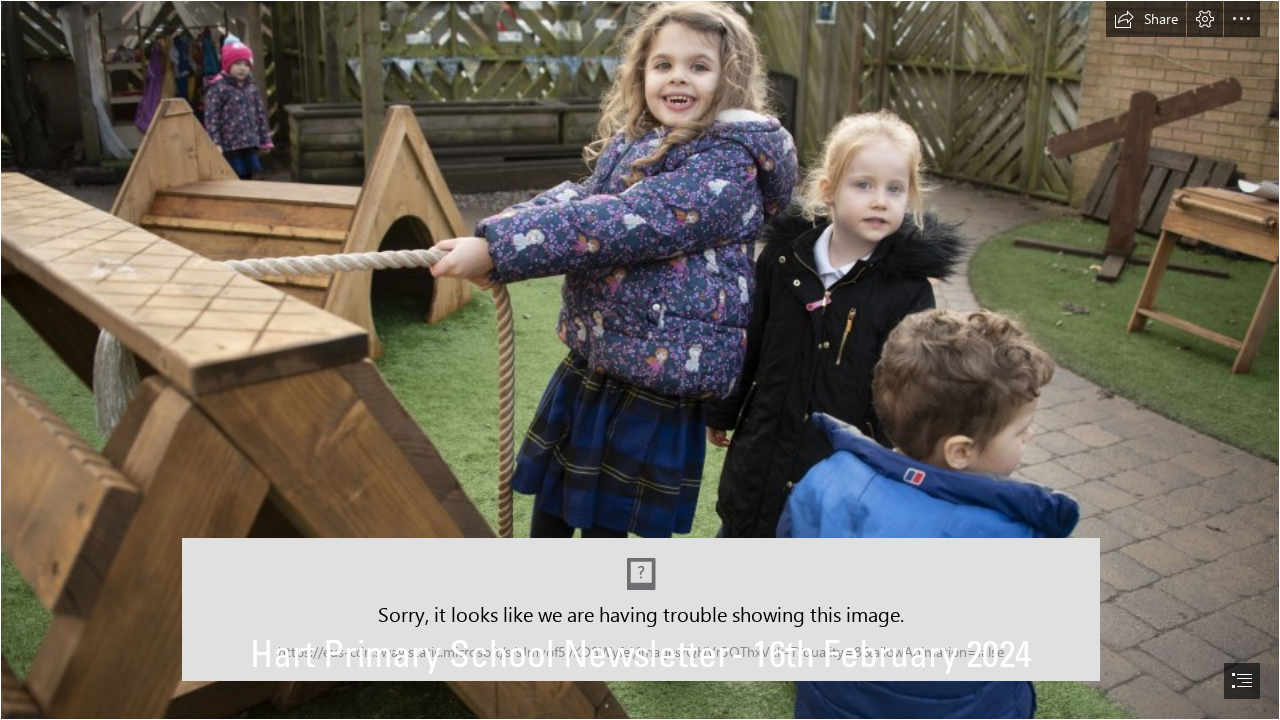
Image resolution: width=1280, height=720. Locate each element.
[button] (1146, 19)
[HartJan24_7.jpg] (640, 360)
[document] (640, 360)
